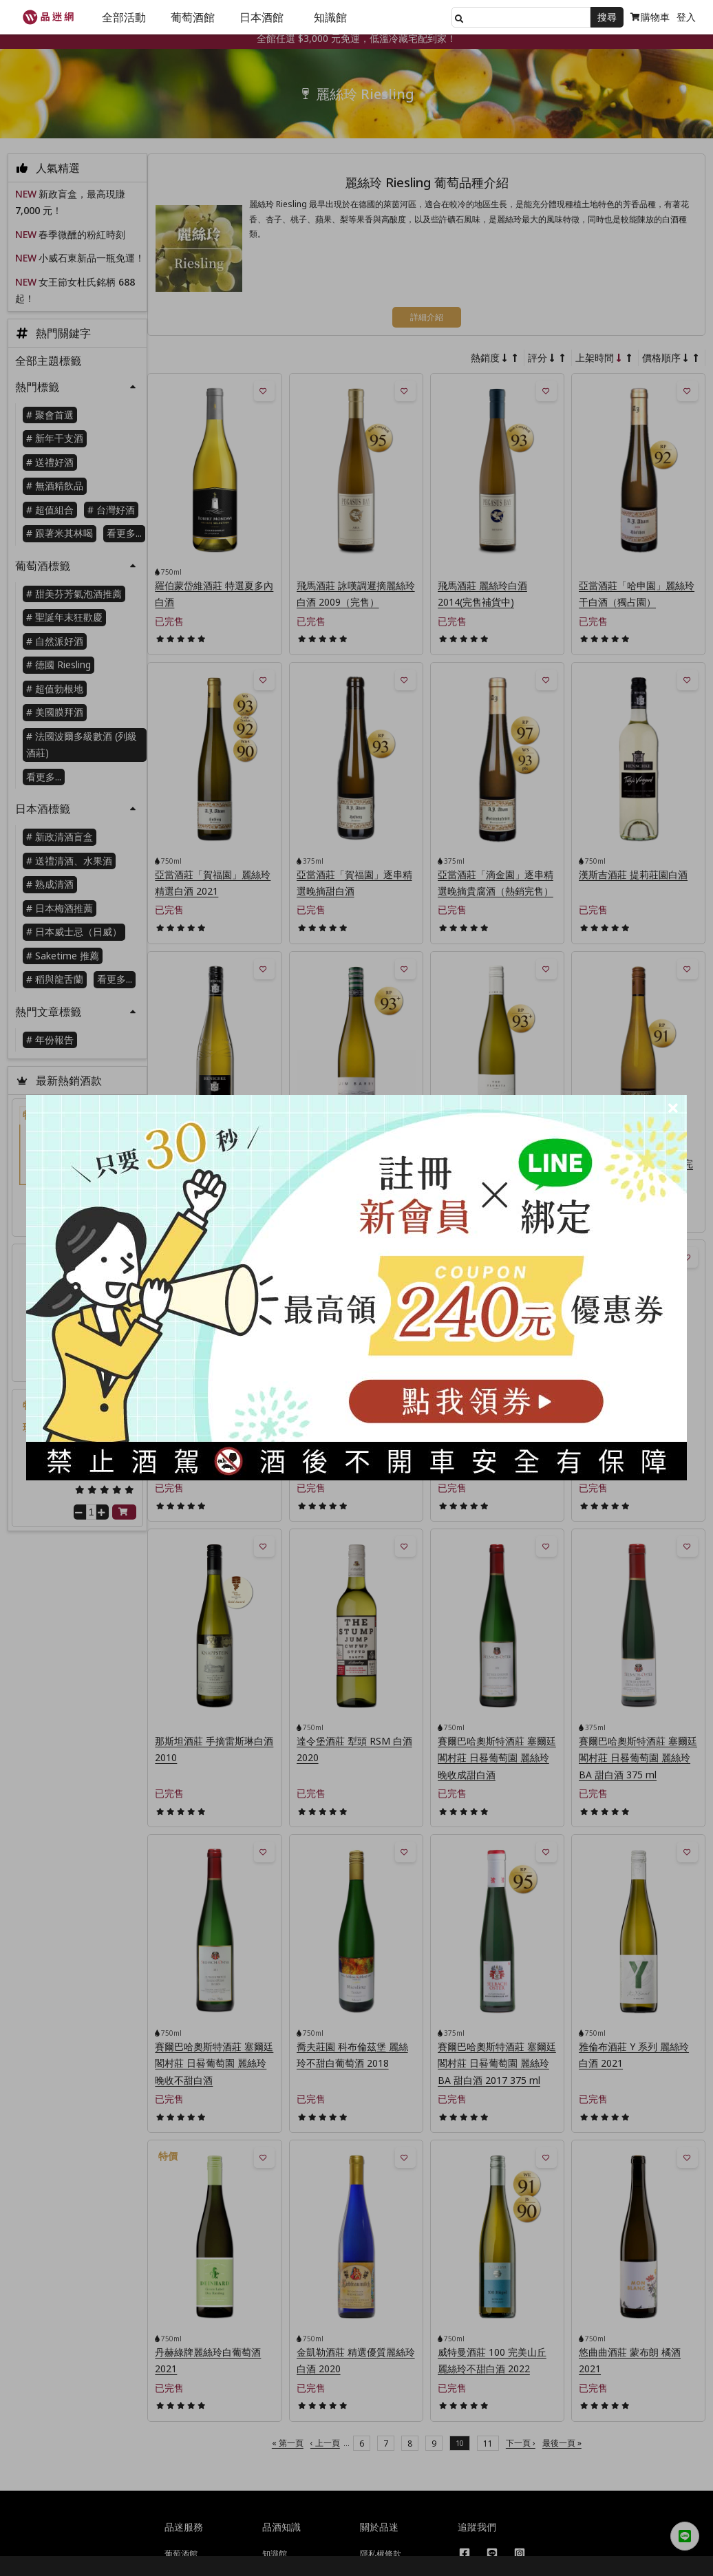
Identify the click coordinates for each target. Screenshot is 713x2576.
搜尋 (607, 16)
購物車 (650, 16)
